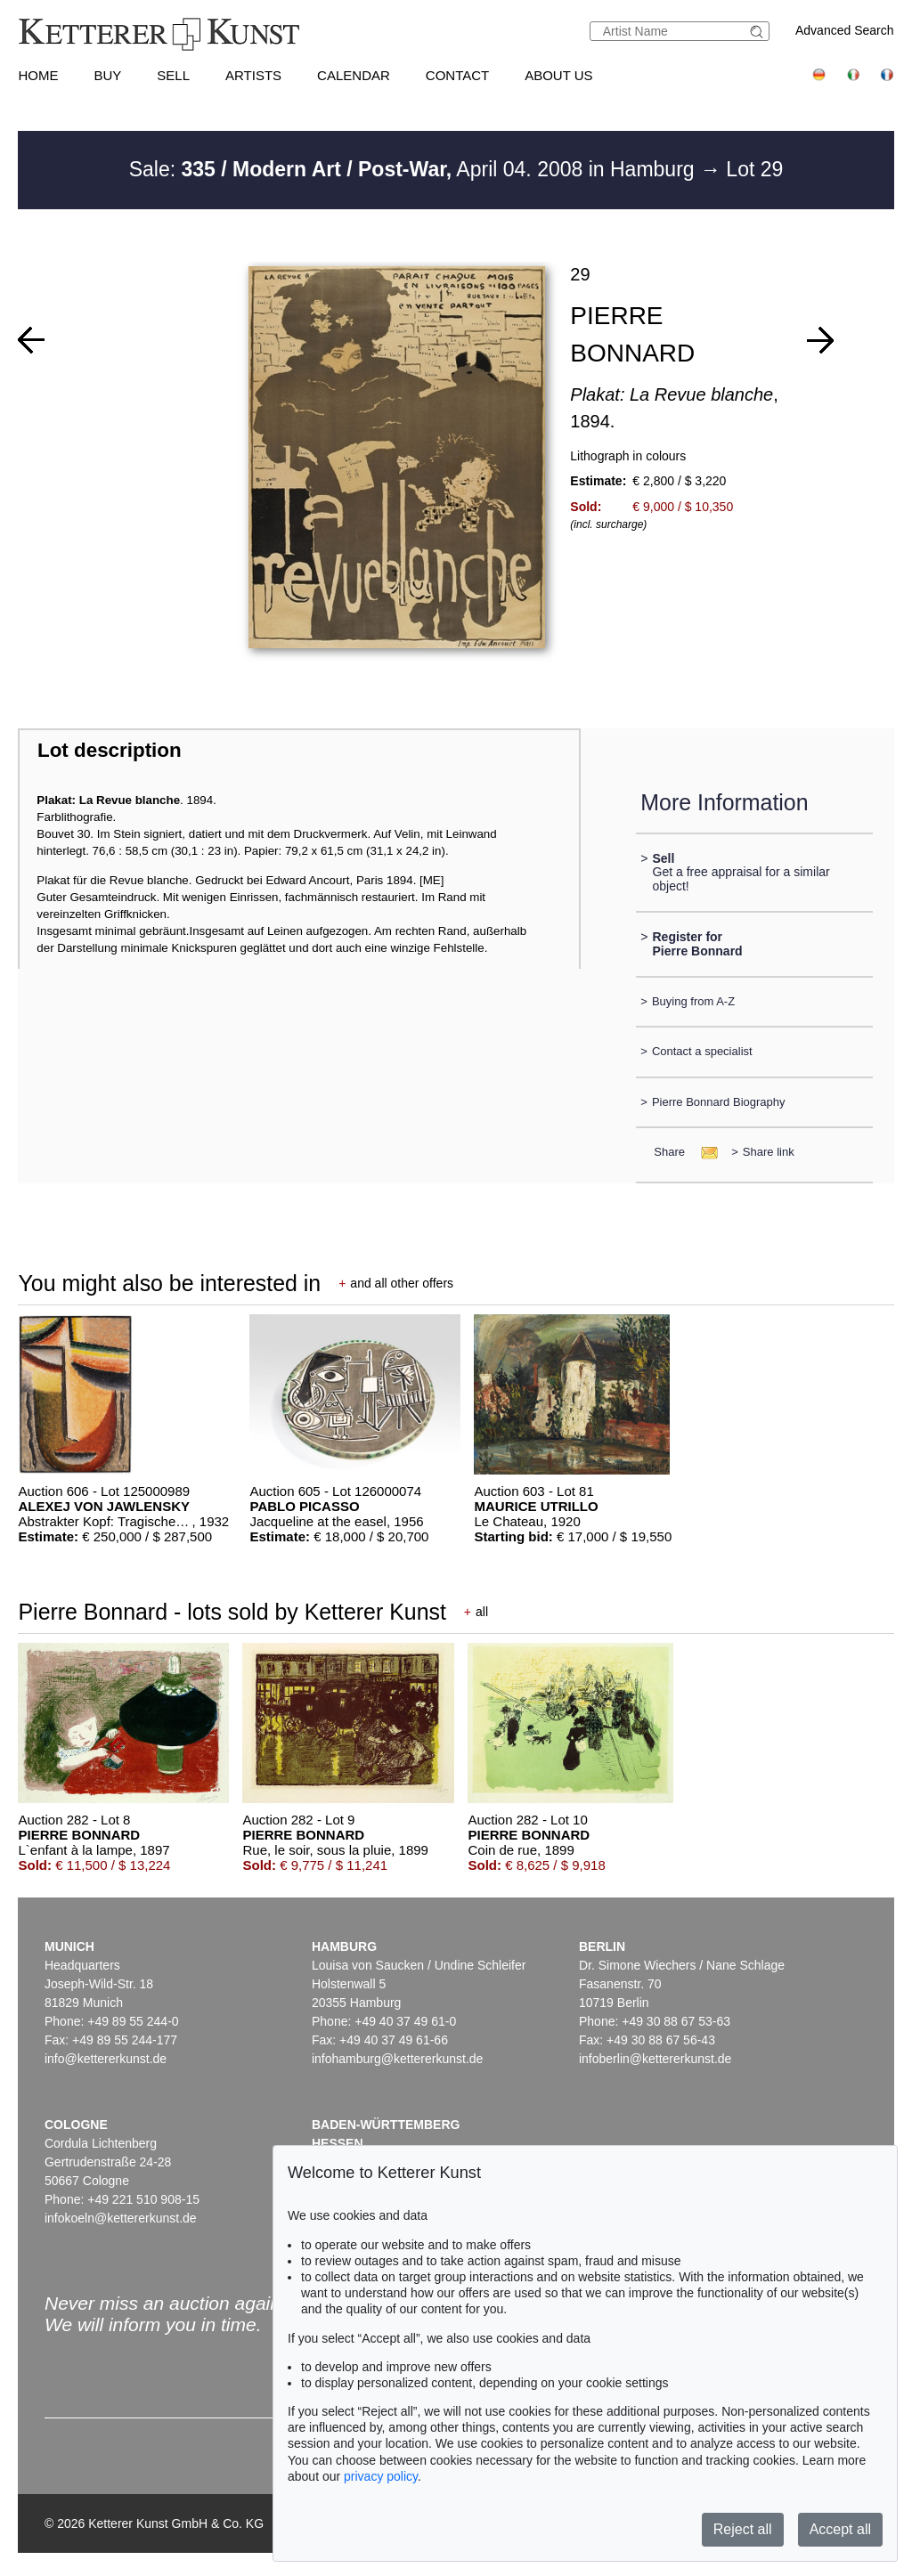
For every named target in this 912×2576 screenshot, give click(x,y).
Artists (253, 75)
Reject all (742, 2529)
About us (558, 75)
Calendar (353, 75)
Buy (107, 75)
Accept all (840, 2529)
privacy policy (381, 2476)
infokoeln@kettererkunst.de (121, 2218)
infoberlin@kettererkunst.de (655, 2059)
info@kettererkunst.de (106, 2059)
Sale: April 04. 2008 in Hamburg (414, 169)
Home (38, 75)
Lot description (109, 750)
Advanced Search (844, 30)
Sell (173, 75)
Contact (457, 75)
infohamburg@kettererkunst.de (397, 2059)
